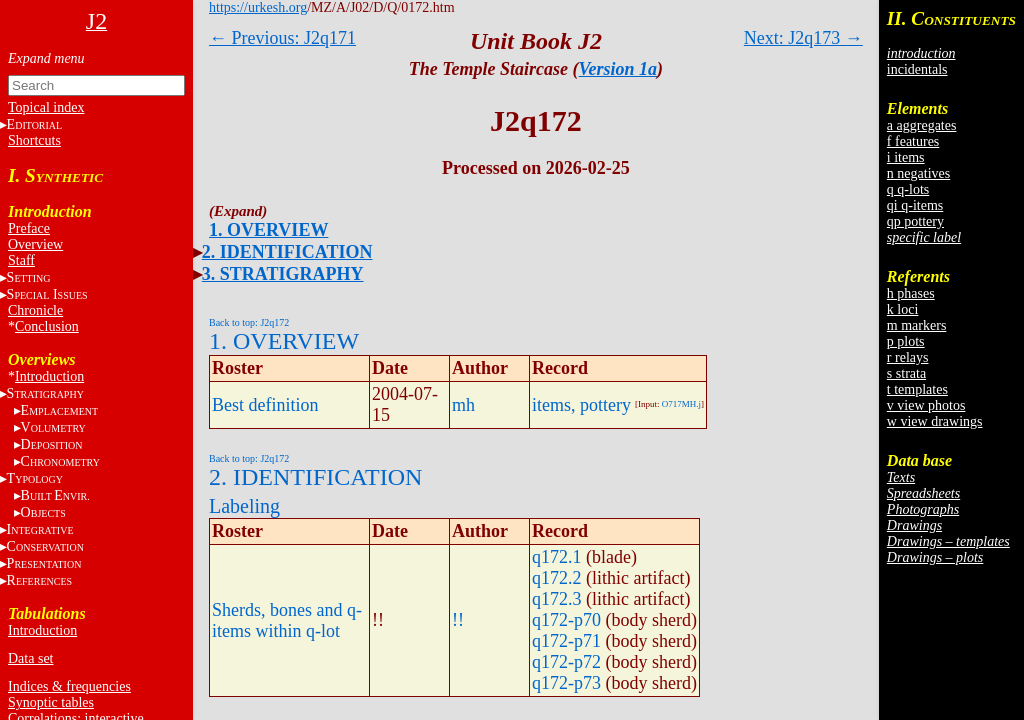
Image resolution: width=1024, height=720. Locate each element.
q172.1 (557, 557)
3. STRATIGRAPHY (283, 274)
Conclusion (47, 326)
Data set (30, 658)
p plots (906, 341)
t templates (917, 389)
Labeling (244, 506)
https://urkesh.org (258, 7)
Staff (21, 260)
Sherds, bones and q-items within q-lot (287, 620)
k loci (903, 309)
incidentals (917, 69)
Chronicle (35, 310)
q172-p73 (566, 683)
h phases (911, 293)
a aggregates (922, 125)
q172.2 (557, 578)
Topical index (46, 107)
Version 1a (618, 69)
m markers (916, 325)
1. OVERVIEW (268, 230)
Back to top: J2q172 (249, 322)
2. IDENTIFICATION (287, 252)
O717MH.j (681, 404)
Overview (35, 244)
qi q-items (915, 205)
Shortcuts (34, 140)
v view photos (926, 405)
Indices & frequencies (69, 686)
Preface (29, 228)
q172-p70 (566, 620)
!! (458, 620)
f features (913, 141)
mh (463, 405)
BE (55, 495)
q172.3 (557, 599)
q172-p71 (566, 641)
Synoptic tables (51, 702)
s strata (906, 373)
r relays (908, 357)
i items (906, 157)
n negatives (918, 173)
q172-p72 (566, 662)
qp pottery (915, 221)
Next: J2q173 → (803, 38)
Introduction (49, 376)
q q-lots (908, 189)
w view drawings (935, 421)
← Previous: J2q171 (282, 38)
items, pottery (581, 405)
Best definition (265, 405)
